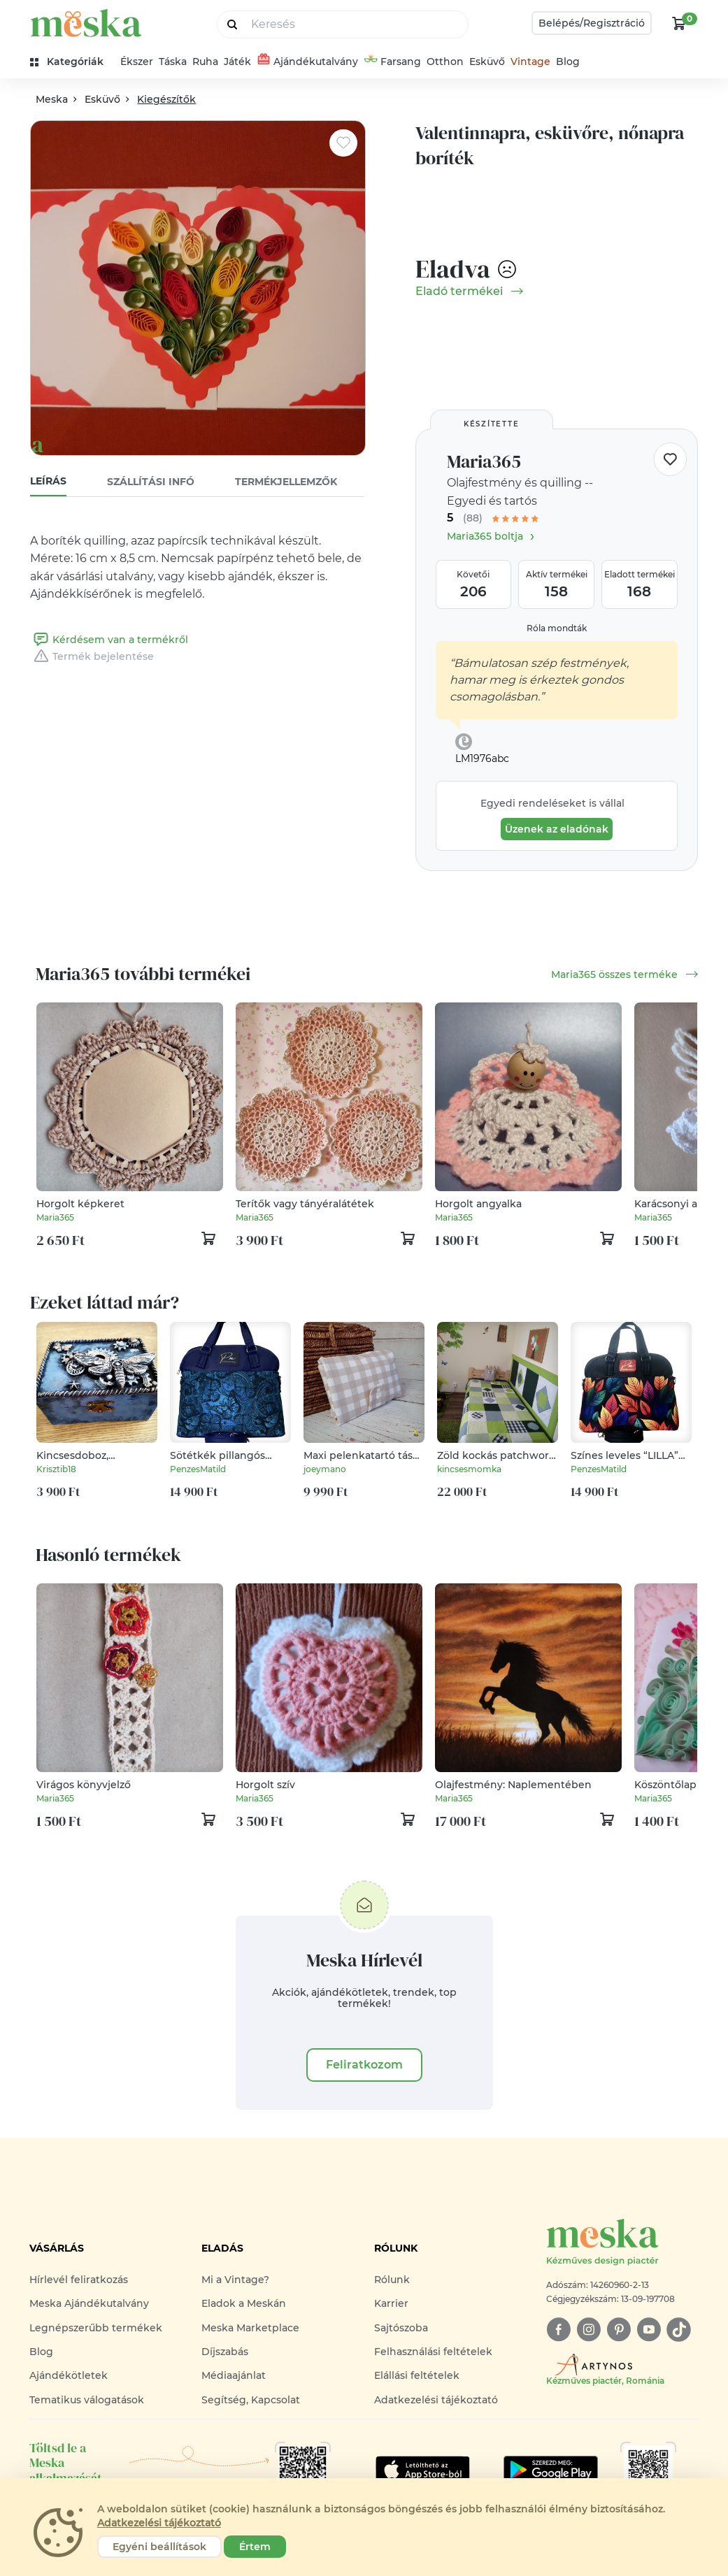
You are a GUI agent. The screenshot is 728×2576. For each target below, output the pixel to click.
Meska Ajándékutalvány (89, 2303)
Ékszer (136, 61)
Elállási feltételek (416, 2375)
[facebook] (558, 2329)
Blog (568, 61)
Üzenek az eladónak (556, 829)
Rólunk (392, 2279)
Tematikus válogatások (86, 2400)
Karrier (391, 2303)
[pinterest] (618, 2329)
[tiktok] (678, 2329)
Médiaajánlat (233, 2375)
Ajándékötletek (68, 2375)
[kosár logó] (679, 23)
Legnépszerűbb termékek (95, 2328)
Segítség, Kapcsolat (250, 2400)
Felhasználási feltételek (433, 2351)
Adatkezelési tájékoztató (436, 2400)
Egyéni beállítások (159, 2546)
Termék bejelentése (92, 656)
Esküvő (487, 61)
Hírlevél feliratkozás (78, 2279)
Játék (237, 61)
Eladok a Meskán (243, 2303)
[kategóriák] (72, 61)
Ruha (205, 61)
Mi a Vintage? (235, 2279)
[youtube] (648, 2329)
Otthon (445, 61)
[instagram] (588, 2329)
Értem (255, 2546)
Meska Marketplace (250, 2328)
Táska (173, 61)
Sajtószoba (401, 2328)
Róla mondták (557, 628)
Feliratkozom (364, 2064)
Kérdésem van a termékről (109, 639)
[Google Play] (423, 2470)
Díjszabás (224, 2351)
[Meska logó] (622, 2243)
